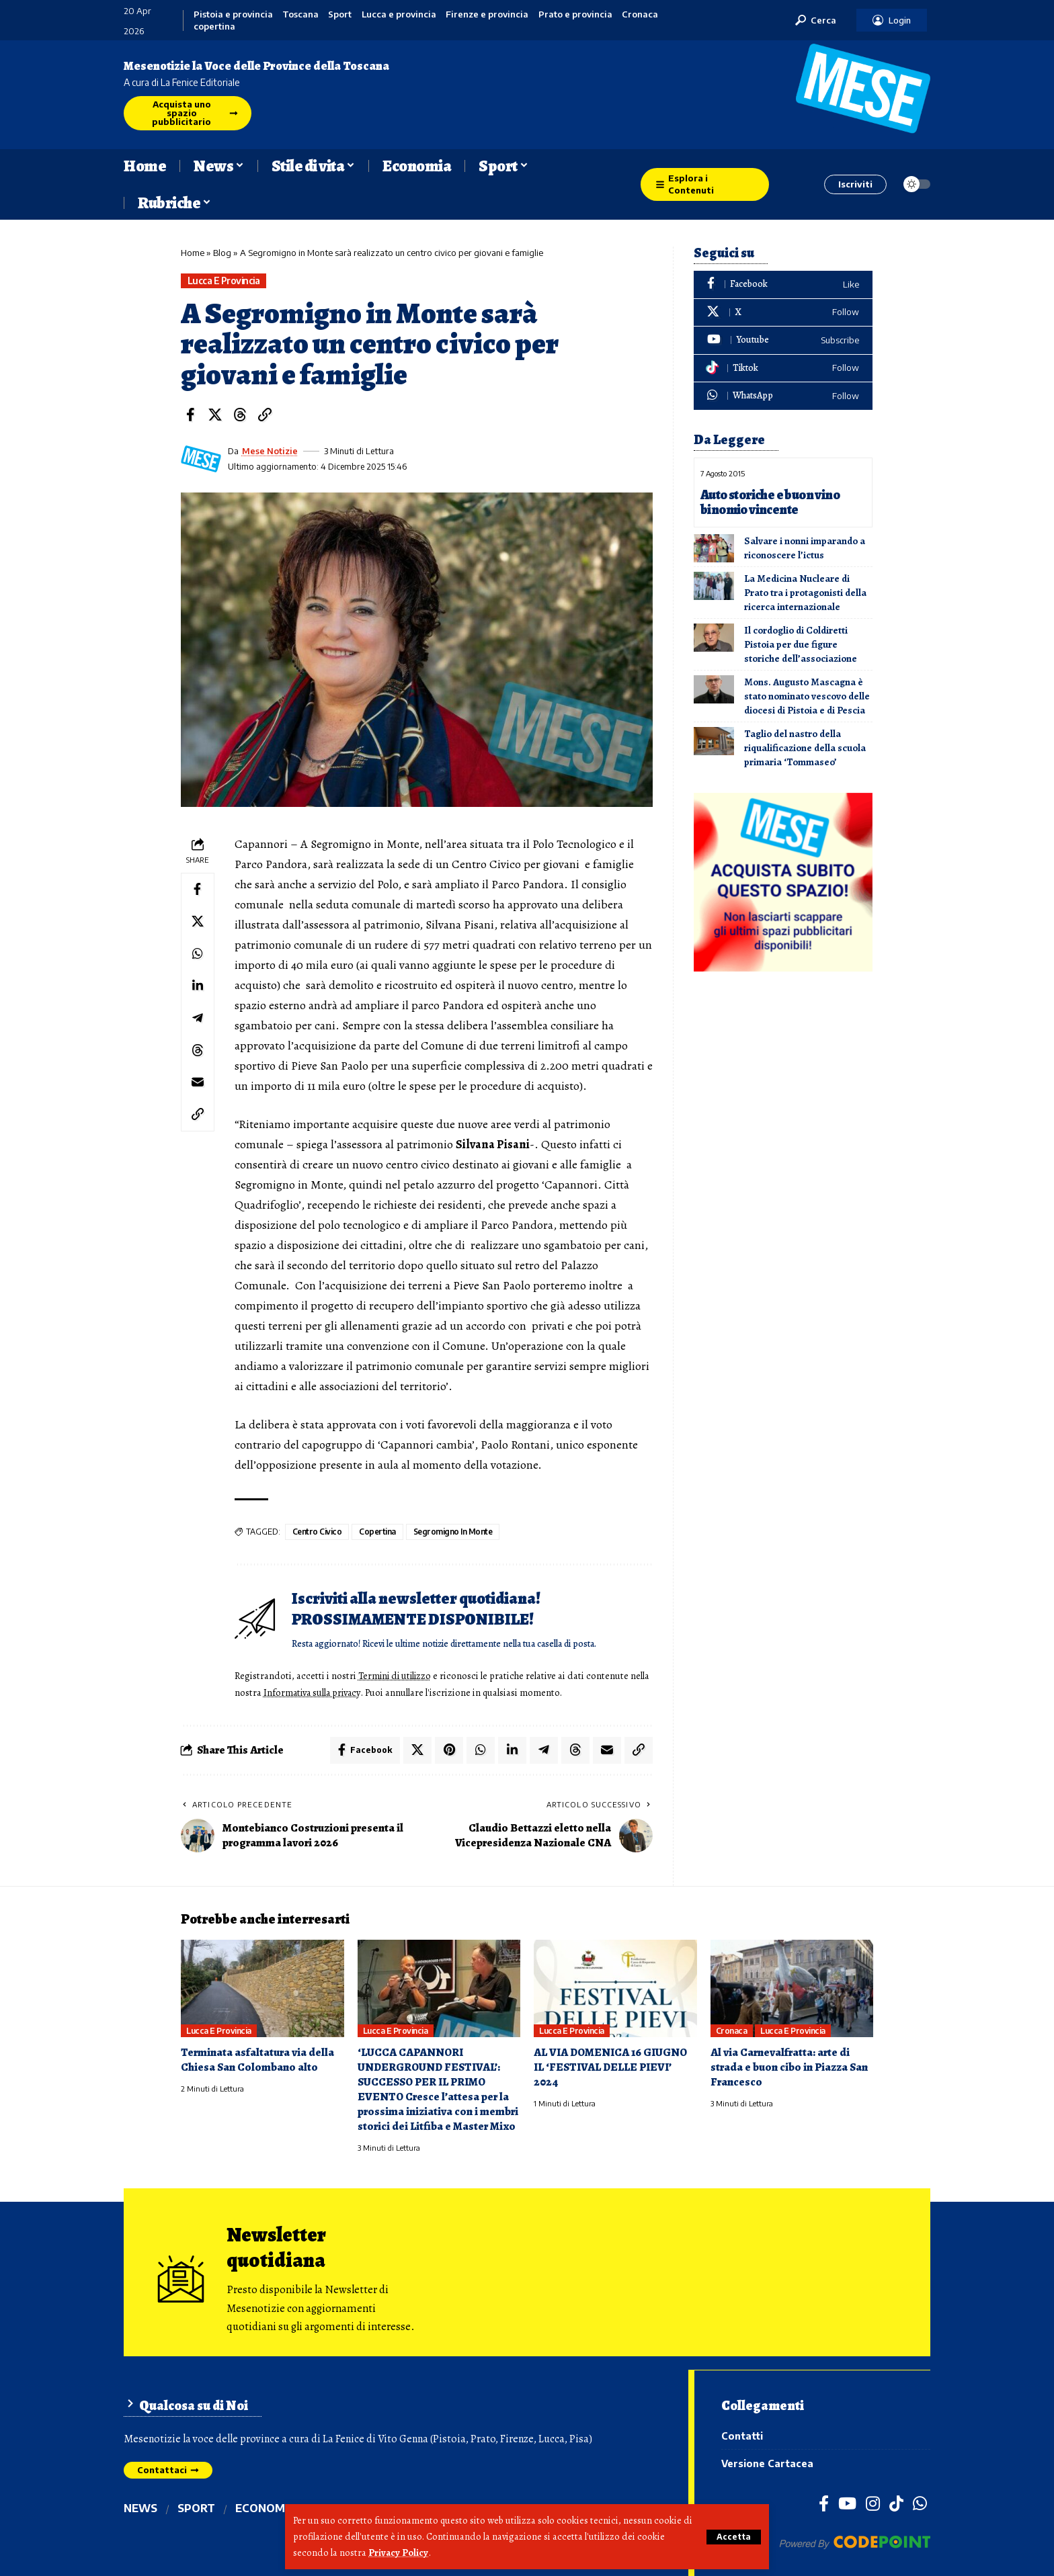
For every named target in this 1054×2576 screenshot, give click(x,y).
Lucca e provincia (399, 14)
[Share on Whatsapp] (197, 954)
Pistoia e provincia (233, 14)
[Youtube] (783, 340)
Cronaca (640, 14)
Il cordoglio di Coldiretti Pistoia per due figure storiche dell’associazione (800, 643)
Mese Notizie (270, 450)
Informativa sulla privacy (334, 1692)
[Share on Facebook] (190, 414)
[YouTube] (847, 2501)
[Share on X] (215, 414)
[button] (733, 2537)
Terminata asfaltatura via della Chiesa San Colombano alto (257, 2059)
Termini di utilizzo (396, 1675)
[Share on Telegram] (197, 1018)
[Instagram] (872, 2501)
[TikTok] (896, 2501)
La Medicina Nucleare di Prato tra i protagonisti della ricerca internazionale (805, 591)
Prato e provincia (575, 14)
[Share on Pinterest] (449, 1748)
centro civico (317, 1532)
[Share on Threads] (240, 414)
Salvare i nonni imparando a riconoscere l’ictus (804, 546)
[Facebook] (783, 284)
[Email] (197, 1083)
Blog (222, 252)
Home (192, 252)
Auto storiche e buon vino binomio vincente (770, 502)
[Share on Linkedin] (197, 986)
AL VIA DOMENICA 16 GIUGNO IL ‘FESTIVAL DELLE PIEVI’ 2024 (610, 2066)
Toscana (300, 14)
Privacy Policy (398, 2553)
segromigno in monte (453, 1532)
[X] (783, 313)
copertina (214, 26)
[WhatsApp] (783, 396)
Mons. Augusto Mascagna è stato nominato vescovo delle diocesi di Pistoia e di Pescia (807, 695)
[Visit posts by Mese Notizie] (201, 459)
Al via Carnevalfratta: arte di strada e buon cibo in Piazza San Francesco (789, 2066)
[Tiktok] (783, 368)
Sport (340, 14)
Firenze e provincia (487, 14)
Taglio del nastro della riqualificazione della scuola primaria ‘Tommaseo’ (805, 746)
